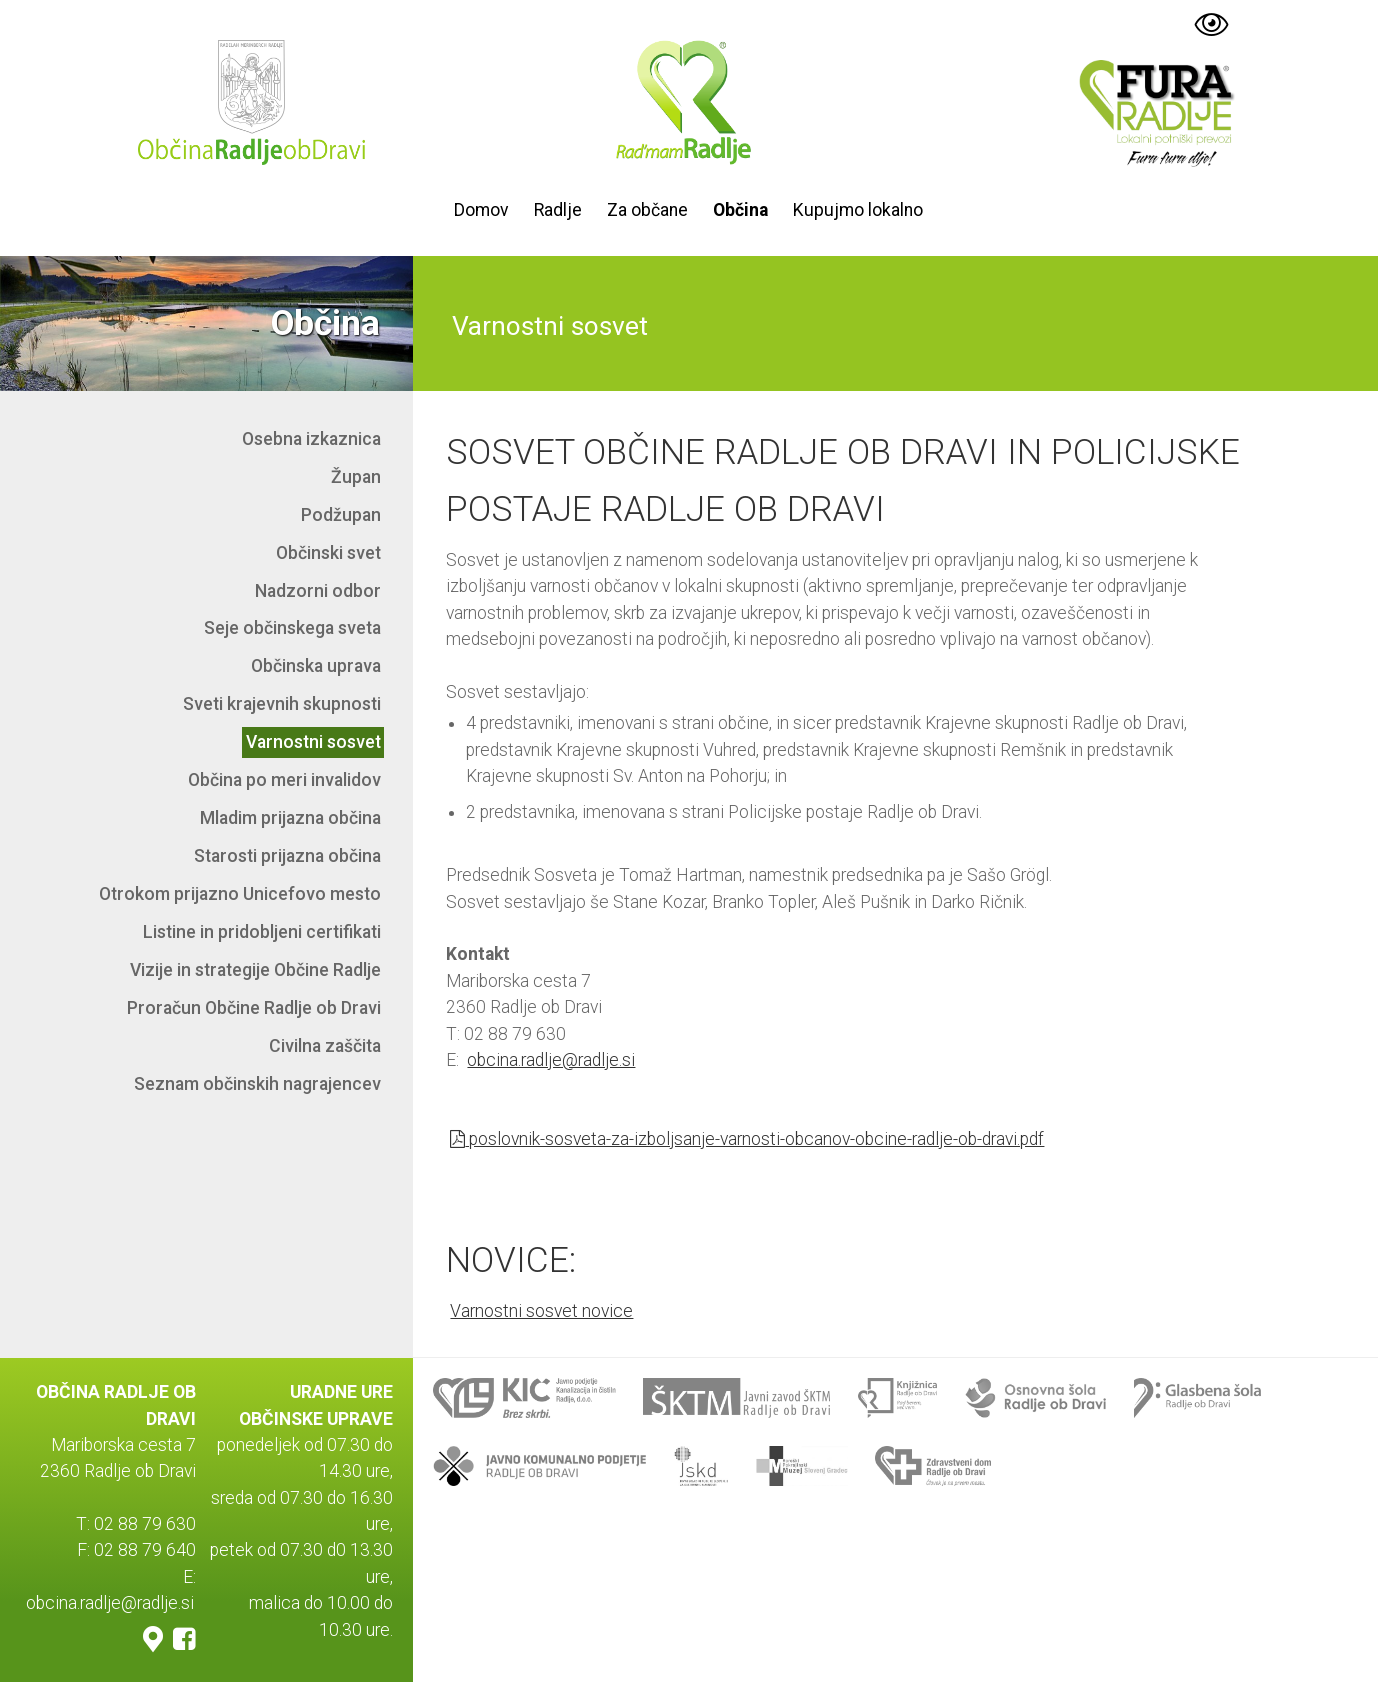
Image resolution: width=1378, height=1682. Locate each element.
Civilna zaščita (325, 1046)
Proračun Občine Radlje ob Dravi (254, 1008)
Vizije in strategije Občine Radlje (255, 970)
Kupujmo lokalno (858, 210)
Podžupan (341, 515)
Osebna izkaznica (311, 439)
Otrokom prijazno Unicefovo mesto (240, 894)
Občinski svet (328, 553)
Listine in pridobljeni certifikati (262, 932)
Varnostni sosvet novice (541, 1311)
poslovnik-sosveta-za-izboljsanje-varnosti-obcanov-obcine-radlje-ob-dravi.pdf (747, 1139)
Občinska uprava (316, 666)
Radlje (558, 210)
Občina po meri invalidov (284, 780)
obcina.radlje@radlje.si (551, 1060)
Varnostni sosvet (313, 742)
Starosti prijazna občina (287, 856)
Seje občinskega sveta (292, 628)
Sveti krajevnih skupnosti (282, 704)
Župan (356, 477)
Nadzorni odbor (318, 591)
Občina (740, 210)
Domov (481, 210)
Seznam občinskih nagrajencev (257, 1084)
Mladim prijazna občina (290, 818)
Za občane (647, 210)
